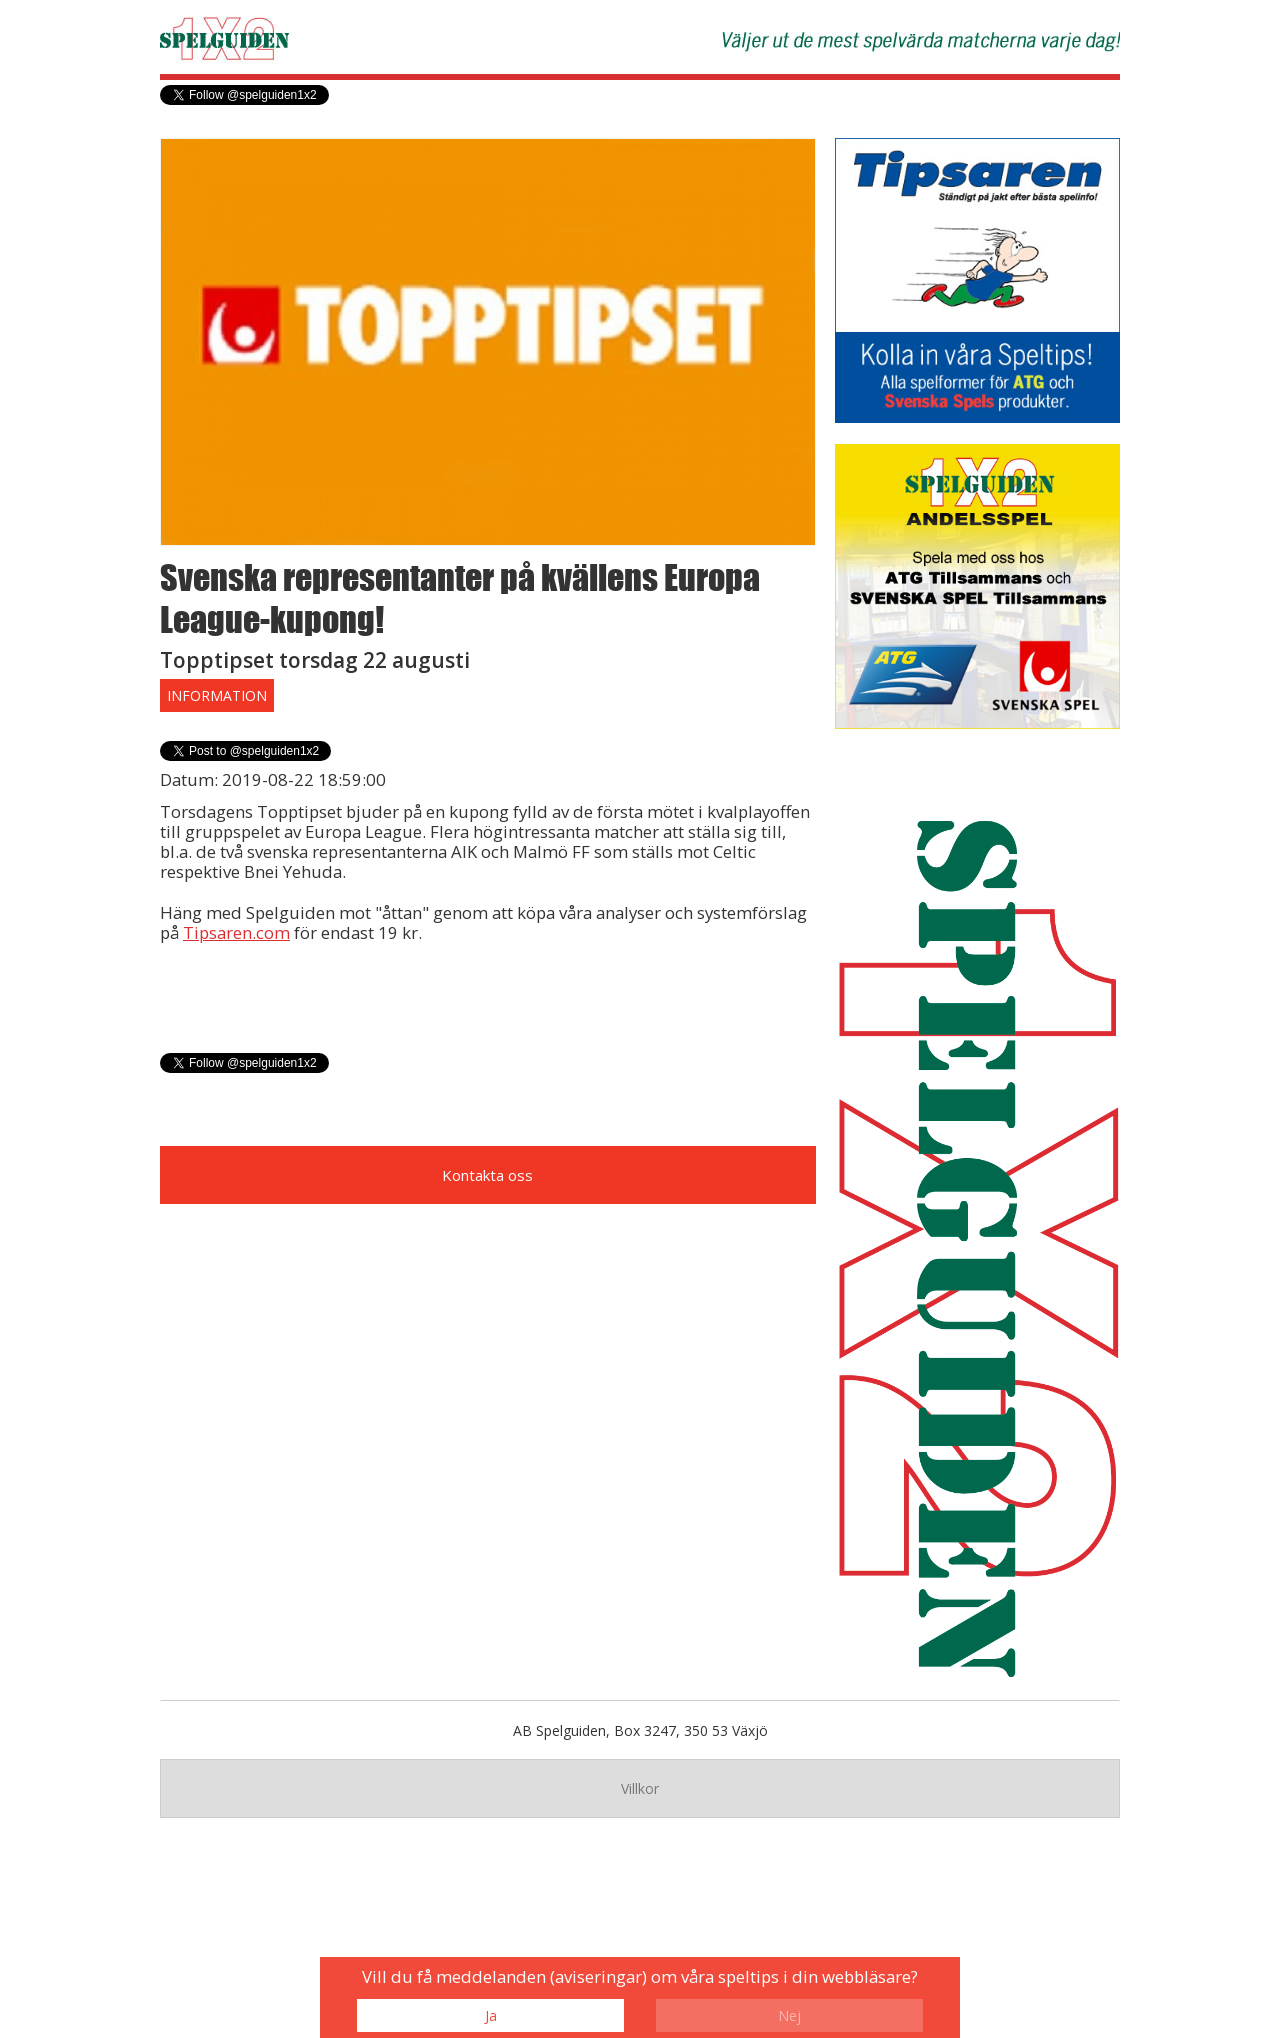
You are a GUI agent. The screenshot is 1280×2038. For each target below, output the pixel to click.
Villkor (640, 1788)
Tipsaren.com (236, 932)
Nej (789, 2015)
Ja (491, 2015)
